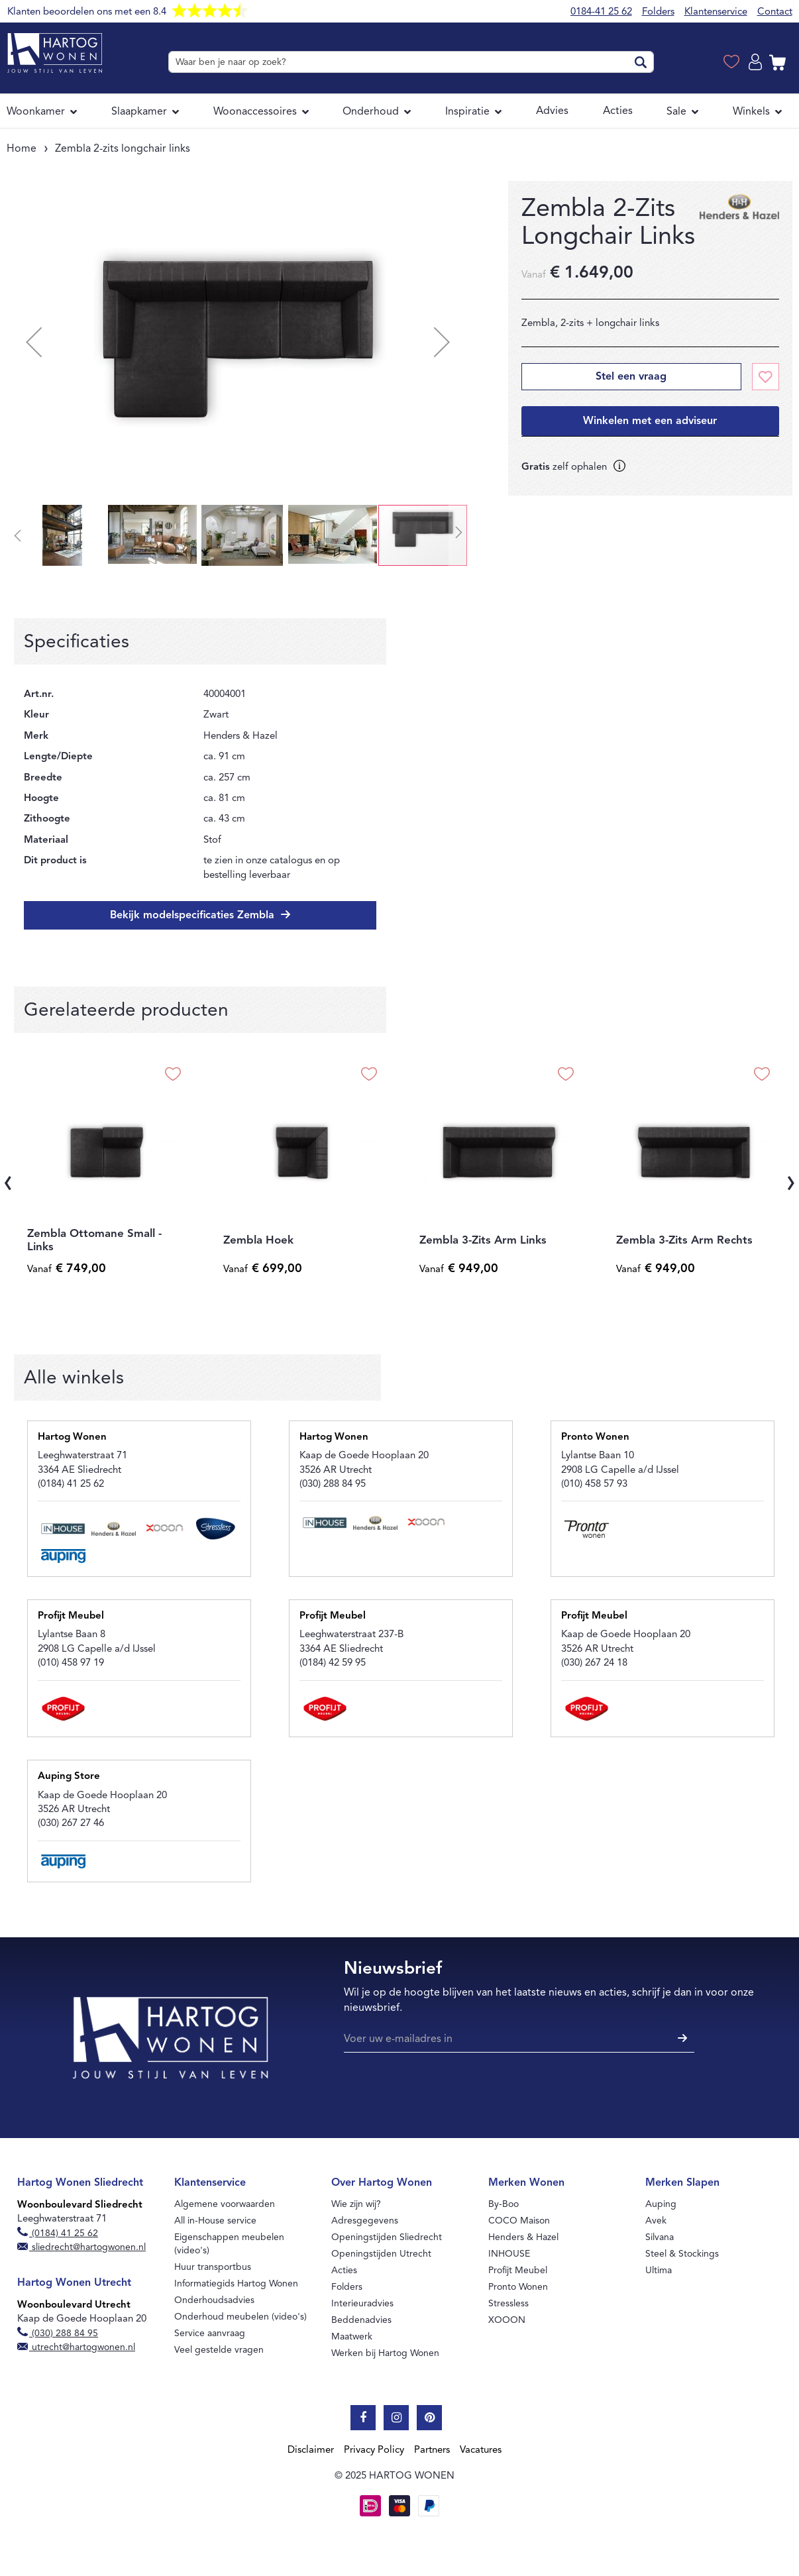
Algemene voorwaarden (224, 2204)
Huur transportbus (212, 2267)
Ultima (658, 2270)
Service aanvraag (209, 2333)
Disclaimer (311, 2449)
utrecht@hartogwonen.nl (76, 2347)
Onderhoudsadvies (214, 2300)
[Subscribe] (680, 2039)
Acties (344, 2270)
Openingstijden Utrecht (381, 2253)
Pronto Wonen (595, 1436)
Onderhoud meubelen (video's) (240, 2316)
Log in (757, 62)
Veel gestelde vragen (219, 2349)
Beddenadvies (361, 2320)
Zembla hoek (258, 1240)
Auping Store (69, 1776)
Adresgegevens (364, 2220)
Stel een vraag (631, 376)
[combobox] (410, 62)
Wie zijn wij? (356, 2204)
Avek (655, 2220)
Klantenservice (715, 11)
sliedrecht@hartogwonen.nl (81, 2247)
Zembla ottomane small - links (94, 1240)
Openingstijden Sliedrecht (386, 2237)
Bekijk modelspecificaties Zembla (194, 915)
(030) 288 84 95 (58, 2333)
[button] (33, 342)
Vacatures (481, 2449)
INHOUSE (509, 2253)
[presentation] (8, 1180)
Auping (660, 2204)
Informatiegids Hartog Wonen (236, 2283)
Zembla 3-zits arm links (483, 1240)
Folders (658, 11)
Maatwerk (351, 2336)
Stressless (508, 2303)
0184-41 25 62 (601, 11)
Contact (774, 11)
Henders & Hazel (523, 2237)
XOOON (506, 2320)
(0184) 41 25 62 (58, 2233)
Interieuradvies (362, 2303)
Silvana (659, 2237)
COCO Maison (519, 2220)
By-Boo (503, 2204)
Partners (432, 2449)
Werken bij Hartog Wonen (385, 2353)
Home (21, 148)
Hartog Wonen (72, 1436)
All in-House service (215, 2220)
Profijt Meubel (71, 1615)
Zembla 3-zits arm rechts (684, 1240)
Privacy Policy (374, 2449)
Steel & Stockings (682, 2253)
